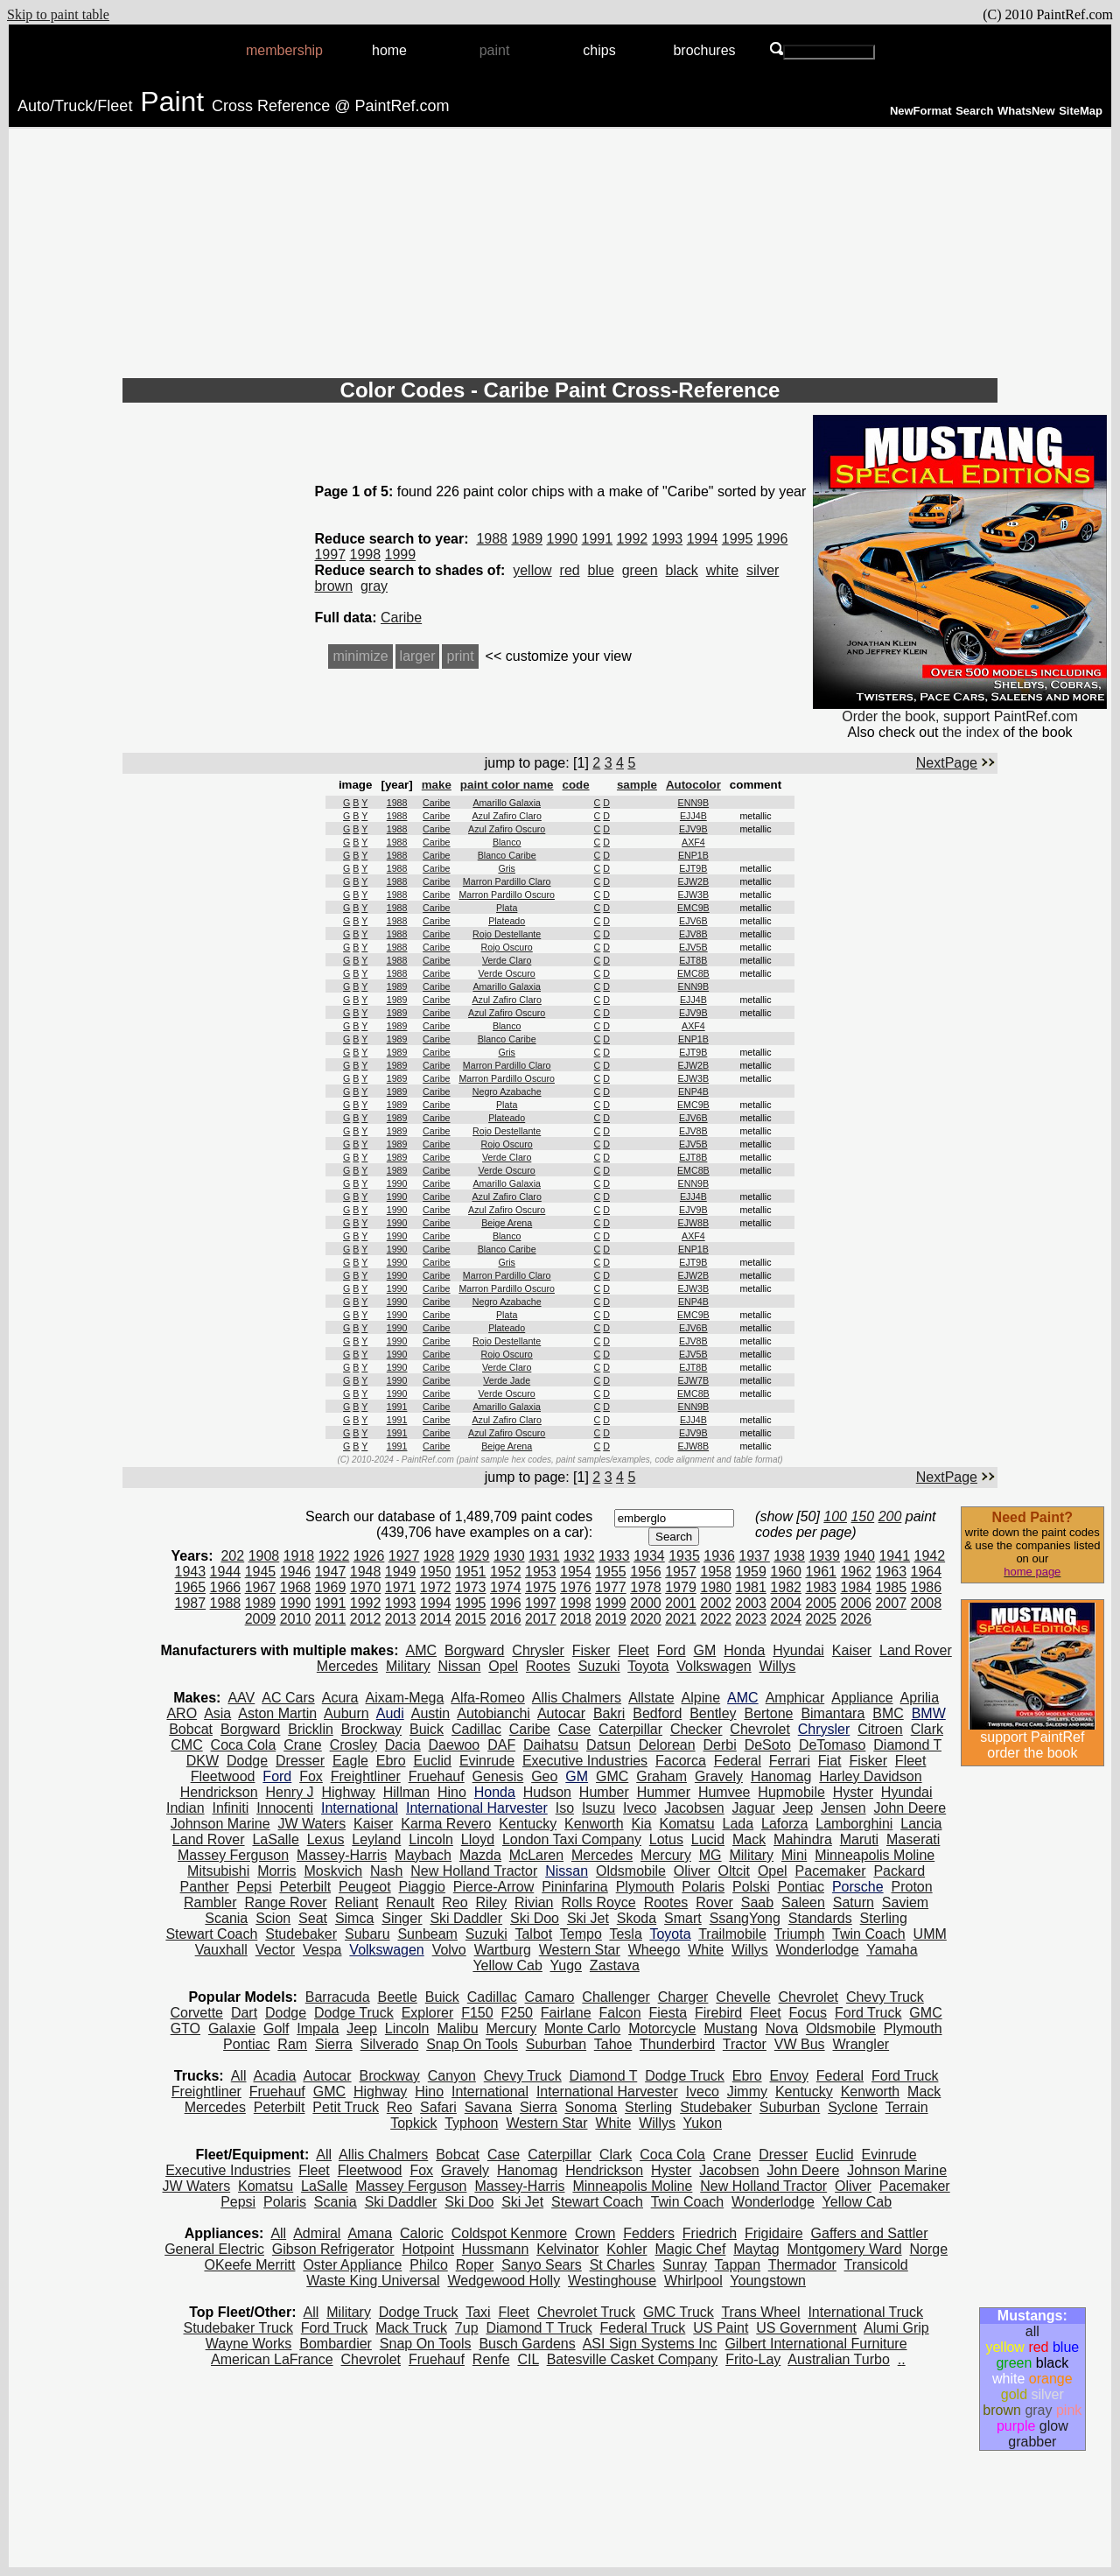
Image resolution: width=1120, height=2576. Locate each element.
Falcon (620, 2012)
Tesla (625, 1934)
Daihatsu (550, 1744)
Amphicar (795, 1697)
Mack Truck (411, 2327)
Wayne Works (249, 2343)
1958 (716, 1571)
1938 (789, 1555)
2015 (470, 1618)
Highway (347, 1792)
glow (1054, 2425)
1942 (930, 1555)
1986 (926, 1587)
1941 (894, 1555)
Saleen (803, 1902)
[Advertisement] (560, 255)
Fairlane (566, 2012)
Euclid (432, 1760)
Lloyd (477, 1839)
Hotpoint (428, 2249)
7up (467, 2327)
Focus (808, 2012)
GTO (185, 2028)
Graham (661, 1776)
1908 (264, 1555)
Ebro (391, 1760)
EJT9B (693, 868)
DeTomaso (832, 1744)
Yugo (565, 1965)
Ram (292, 2044)
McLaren (536, 1855)
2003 (750, 1603)
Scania (226, 1918)
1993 (667, 538)
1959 (750, 1571)
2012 (366, 1618)
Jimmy (747, 2091)
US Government (806, 2327)
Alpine (701, 1697)
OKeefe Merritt (249, 2264)
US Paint (720, 2327)
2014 (436, 1618)
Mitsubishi (218, 1871)
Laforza (784, 1823)
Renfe (491, 2359)
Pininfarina (575, 1886)
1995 (737, 538)
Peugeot (365, 1886)
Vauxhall (221, 1949)
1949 (400, 1571)
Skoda (636, 1918)
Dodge (247, 1760)
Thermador (802, 2264)
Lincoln (431, 1839)
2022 (716, 1618)
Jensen (843, 1807)
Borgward (474, 1650)
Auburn (346, 1713)
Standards (820, 1918)
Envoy (788, 2075)
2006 (856, 1603)
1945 (260, 1571)
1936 (719, 1555)
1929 (474, 1555)
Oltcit (734, 1871)
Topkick (413, 2123)
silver (762, 570)
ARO (181, 1713)
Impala (318, 2028)
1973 (470, 1587)
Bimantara (832, 1713)
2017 (540, 1618)
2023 (750, 1618)
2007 (890, 1603)
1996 (772, 538)
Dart (244, 2012)
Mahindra (803, 1839)
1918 (299, 1555)
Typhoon (471, 2123)
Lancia (921, 1823)
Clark (927, 1729)
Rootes (548, 1666)
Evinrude (486, 1760)
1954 (576, 1571)
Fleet (633, 1650)
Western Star (579, 1949)
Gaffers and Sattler (869, 2233)
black (682, 570)
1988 (492, 538)
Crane (303, 1744)
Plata (506, 907)
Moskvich (333, 1871)
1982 (786, 1587)
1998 (366, 554)
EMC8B (693, 973)
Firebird (718, 2012)
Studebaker (301, 1934)
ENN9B (694, 802)
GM (705, 1650)
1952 (506, 1571)
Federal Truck (643, 2327)
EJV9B (693, 829)
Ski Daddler (466, 1918)
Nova (782, 2028)
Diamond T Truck (539, 2327)
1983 (820, 1587)
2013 (400, 1618)
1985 (890, 1587)
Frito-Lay (752, 2359)
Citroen (880, 1729)
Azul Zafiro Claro (506, 816)
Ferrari (789, 1760)
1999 (400, 554)
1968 (296, 1587)
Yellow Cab (507, 1965)
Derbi (720, 1744)
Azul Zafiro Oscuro (506, 829)
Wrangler (861, 2044)
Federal (737, 1760)
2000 (646, 1603)
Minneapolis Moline (874, 1855)
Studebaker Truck (237, 2327)
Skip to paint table (58, 14)
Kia (642, 1823)
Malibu (457, 2028)
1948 (366, 1571)
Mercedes (347, 1666)
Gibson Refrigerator (333, 2249)
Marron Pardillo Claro (507, 881)
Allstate (651, 1697)
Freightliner (366, 1776)
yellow (532, 570)
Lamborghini (854, 1823)
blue (601, 570)
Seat (312, 1918)
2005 (820, 1603)
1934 (649, 1555)
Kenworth (594, 1823)
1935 (684, 1555)
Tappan (738, 2264)
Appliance (861, 1697)
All (239, 2075)
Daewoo (454, 1744)
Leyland (376, 1839)
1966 (226, 1587)
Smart (683, 1918)
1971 (400, 1587)
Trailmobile (732, 1934)
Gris (506, 868)
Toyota (647, 1666)
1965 (190, 1587)
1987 (190, 1603)
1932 (579, 1555)
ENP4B (693, 1091)
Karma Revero (446, 1823)
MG (710, 1855)
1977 (610, 1587)
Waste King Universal (372, 2280)
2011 (330, 1618)
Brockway (371, 1729)
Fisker (591, 1650)
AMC (422, 1650)
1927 (404, 1555)
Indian (185, 1807)
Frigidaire (774, 2233)
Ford (671, 1650)
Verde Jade (506, 1380)
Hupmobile (791, 1792)
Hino (452, 1792)
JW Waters (312, 1823)
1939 (824, 1555)
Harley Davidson (870, 1776)
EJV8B (693, 934)
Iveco (639, 1807)
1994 (702, 538)
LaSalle (275, 1839)
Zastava (615, 1965)
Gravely (719, 1776)
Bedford (657, 1713)
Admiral (316, 2233)
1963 (890, 1571)
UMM (930, 1934)
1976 (576, 1587)
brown (333, 586)
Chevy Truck (885, 1997)
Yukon (702, 2123)
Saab (757, 1902)
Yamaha (891, 1949)
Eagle (350, 1760)
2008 (926, 1603)
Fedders (649, 2233)
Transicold (876, 2264)
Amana (369, 2233)
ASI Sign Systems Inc (650, 2343)
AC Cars (288, 1697)
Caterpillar (630, 1729)
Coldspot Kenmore (510, 2233)
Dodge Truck (354, 2012)
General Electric (214, 2249)
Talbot (533, 1934)
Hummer (663, 1792)
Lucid (707, 1839)
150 (862, 1516)
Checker (696, 1729)
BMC (888, 1713)
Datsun (608, 1744)
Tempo (581, 1934)
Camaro (550, 1997)
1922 (334, 1555)
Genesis (498, 1776)
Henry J (289, 1792)
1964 (926, 1571)
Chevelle (743, 1997)
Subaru (367, 1934)
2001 (680, 1603)
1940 (859, 1555)
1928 (439, 1555)
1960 (786, 1571)
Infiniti (230, 1807)
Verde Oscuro (507, 973)
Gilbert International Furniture (815, 2343)
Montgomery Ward (845, 2249)
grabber (1032, 2441)
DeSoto (768, 1744)
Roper (475, 2264)
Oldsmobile (631, 1871)
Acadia (275, 2075)
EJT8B (693, 960)
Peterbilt (305, 1886)
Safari (438, 2107)
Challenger (615, 1997)
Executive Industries (585, 1760)
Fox (311, 1776)
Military (408, 1666)
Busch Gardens (527, 2343)
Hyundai (798, 1650)
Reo (454, 1902)
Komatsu (687, 1823)
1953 (540, 1571)
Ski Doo (534, 1918)
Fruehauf (437, 1776)
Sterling (883, 1918)
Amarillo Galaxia (506, 802)
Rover (714, 1902)
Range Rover (285, 1902)
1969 (330, 1587)
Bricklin (310, 1729)
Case (574, 1729)
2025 (820, 1618)
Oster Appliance (352, 2264)
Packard (899, 1871)
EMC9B (693, 907)
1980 (716, 1587)
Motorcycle (662, 2028)
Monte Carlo (582, 2028)
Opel (503, 1666)
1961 (820, 1571)
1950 (436, 1571)
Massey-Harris (342, 1855)
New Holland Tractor (473, 1871)
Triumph (799, 1934)
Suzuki (599, 1666)
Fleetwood (223, 1776)
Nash (386, 1871)
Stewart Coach (211, 1934)
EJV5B (693, 947)
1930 (509, 1555)
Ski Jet (588, 1918)
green (640, 570)
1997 (330, 554)
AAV (241, 1697)
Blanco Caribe (507, 855)
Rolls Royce (598, 1902)
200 (890, 1516)
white (722, 570)
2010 (296, 1618)
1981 (750, 1587)
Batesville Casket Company (632, 2359)
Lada (738, 1823)
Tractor (744, 2044)
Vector (275, 1949)
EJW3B (694, 894)
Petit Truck (345, 2107)
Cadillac (476, 1729)
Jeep (797, 1807)
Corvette (197, 2012)
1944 (226, 1571)
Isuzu (598, 1807)
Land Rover (915, 1650)
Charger (683, 1997)
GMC (612, 1776)
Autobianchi (493, 1713)
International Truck (865, 2312)
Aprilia (919, 1697)
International (359, 1807)
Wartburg (502, 1949)
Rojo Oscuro (507, 947)
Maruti (859, 1839)
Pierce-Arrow (493, 1886)
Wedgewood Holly (504, 2280)
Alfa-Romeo (487, 1697)
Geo (544, 1776)
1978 (646, 1587)
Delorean (667, 1744)
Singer (402, 1918)
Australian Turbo (839, 2359)
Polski (751, 1886)
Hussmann (495, 2249)
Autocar (561, 1713)
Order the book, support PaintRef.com (960, 710)
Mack (749, 1839)
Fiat (830, 1760)
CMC (186, 1744)
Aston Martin (277, 1713)
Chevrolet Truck (586, 2312)
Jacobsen (694, 1807)
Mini (794, 1855)
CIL (527, 2359)
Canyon (452, 2075)
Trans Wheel (760, 2312)
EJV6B (693, 921)
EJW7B (694, 1380)
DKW (202, 1760)
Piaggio (422, 1886)
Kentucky (527, 1823)
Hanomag (781, 1776)
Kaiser (852, 1650)
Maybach (423, 1855)
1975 (540, 1587)
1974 (506, 1587)
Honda (744, 1650)
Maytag (756, 2249)
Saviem (905, 1902)
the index (970, 732)
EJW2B (694, 881)
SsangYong (745, 1918)
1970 (366, 1587)
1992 (632, 538)
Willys (778, 1666)
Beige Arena (506, 1223)
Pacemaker (830, 1871)
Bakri (609, 1713)
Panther (204, 1886)
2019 (610, 1618)
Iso (565, 1807)
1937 (754, 1555)
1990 (562, 538)
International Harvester (477, 1807)
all (1033, 2331)
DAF (501, 1744)
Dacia (403, 1744)
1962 (856, 1571)
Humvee (724, 1792)
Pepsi (254, 1886)
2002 (716, 1603)
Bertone (768, 1713)
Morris (276, 1871)
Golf (276, 2028)
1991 (597, 538)
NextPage (955, 762)
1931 (544, 1555)
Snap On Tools (472, 2044)
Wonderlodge (817, 1949)
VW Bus (799, 2044)
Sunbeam (427, 1934)
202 (232, 1555)
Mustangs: (1033, 2315)
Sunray (684, 2264)
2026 (856, 1618)
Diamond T (907, 1744)
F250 (516, 2012)
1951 (470, 1571)
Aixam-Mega (405, 1697)
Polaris (703, 1886)
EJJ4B (693, 816)
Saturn (853, 1902)
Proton (911, 1886)
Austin (430, 1713)
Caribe (401, 617)
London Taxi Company (571, 1839)
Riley (492, 1902)
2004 (786, 1603)
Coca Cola (243, 1744)
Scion (273, 1918)
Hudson (547, 1792)
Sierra (334, 2044)
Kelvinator (567, 2249)
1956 (646, 1571)
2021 (680, 1618)
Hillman (406, 1792)
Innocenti (284, 1807)
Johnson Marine (220, 1823)
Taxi (478, 2312)
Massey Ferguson (233, 1855)
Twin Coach (869, 1934)
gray (374, 586)
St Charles (622, 2264)
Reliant (357, 1902)
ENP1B (693, 855)
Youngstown (768, 2280)
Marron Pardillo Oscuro (506, 894)
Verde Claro (506, 960)
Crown (595, 2233)
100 (835, 1516)
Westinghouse (612, 2280)
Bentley (713, 1713)
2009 (260, 1618)
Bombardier (335, 2343)
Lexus (326, 1839)
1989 (526, 538)
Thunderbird (677, 2044)
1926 (369, 1555)
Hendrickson (219, 1792)
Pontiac (801, 1886)
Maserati (913, 1839)
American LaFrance (272, 2359)
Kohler (626, 2249)
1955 (610, 1571)
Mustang (730, 2028)
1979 (680, 1587)
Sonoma (591, 2107)
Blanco (507, 842)
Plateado (506, 921)
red (570, 570)
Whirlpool (693, 2280)
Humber (604, 1792)
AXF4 (693, 842)
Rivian (533, 1902)
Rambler (210, 1902)
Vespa (322, 1949)
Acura (340, 1697)
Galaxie (232, 2028)
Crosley (353, 1744)
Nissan (459, 1666)
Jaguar (753, 1807)
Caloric (422, 2233)
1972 (436, 1587)
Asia (217, 1713)
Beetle (396, 1997)
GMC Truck (678, 2312)
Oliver (692, 1871)
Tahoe (613, 2044)
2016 (506, 1618)
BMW (929, 1713)
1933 (614, 1555)
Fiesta (667, 2012)
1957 (680, 1571)
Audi (390, 1713)
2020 (646, 1618)
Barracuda (337, 1997)
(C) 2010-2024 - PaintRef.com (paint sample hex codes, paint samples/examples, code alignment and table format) (559, 1459)
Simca (354, 1918)
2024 (786, 1618)
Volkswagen (713, 1666)
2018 (576, 1618)
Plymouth (645, 1886)
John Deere (909, 1807)
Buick (427, 1729)
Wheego (654, 1949)
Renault (410, 1902)
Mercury (665, 1855)
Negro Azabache (507, 1091)
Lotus (666, 1839)
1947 (330, 1571)
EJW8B (694, 1223)
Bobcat (191, 1729)
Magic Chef (689, 2249)
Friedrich (709, 2233)
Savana (488, 2107)
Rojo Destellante (506, 934)
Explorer (428, 2012)
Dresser (300, 1760)
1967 (260, 1587)
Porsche (858, 1886)
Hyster (853, 1792)
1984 (856, 1587)
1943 (190, 1571)
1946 (296, 1571)
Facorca (680, 1760)
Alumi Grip (896, 2327)
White (706, 1949)
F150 (477, 2012)
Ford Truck (868, 2012)
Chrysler (538, 1650)
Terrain (907, 2107)
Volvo (449, 1949)
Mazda (480, 1855)
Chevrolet (759, 1729)
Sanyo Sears (541, 2264)
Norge (928, 2249)
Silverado (389, 2044)
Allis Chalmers (576, 1697)
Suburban (556, 2044)
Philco (429, 2264)
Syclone (853, 2107)
